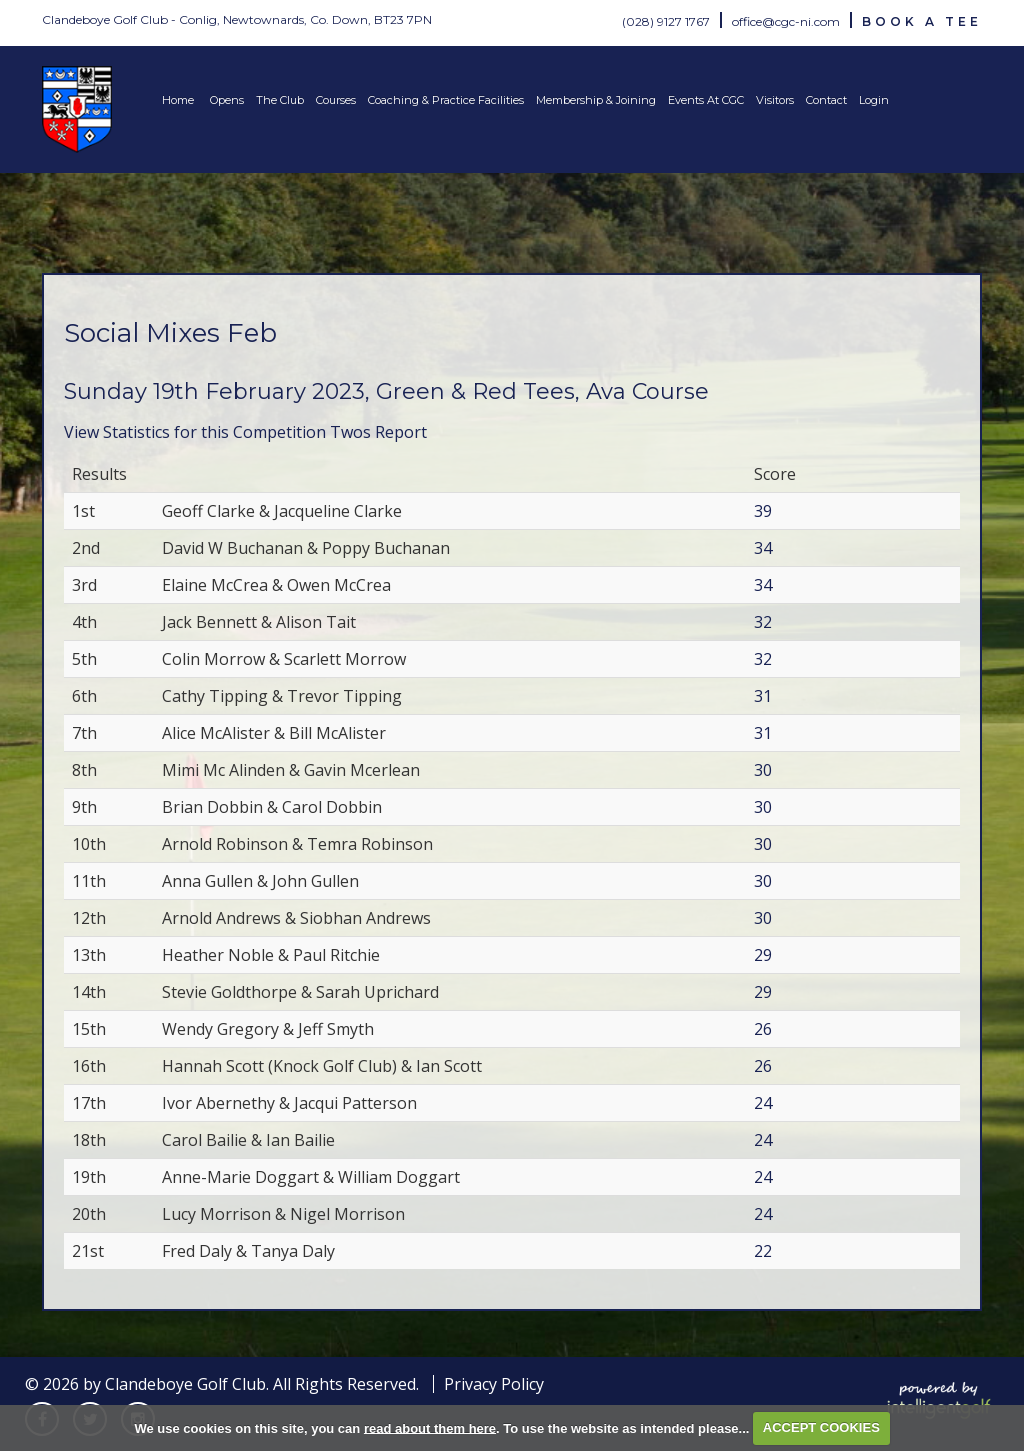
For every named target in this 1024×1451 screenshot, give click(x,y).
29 (763, 955)
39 (763, 511)
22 (763, 1251)
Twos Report (378, 432)
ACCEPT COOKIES (821, 1427)
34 (763, 548)
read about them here (430, 1427)
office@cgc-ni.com (786, 21)
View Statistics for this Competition (195, 432)
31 (763, 696)
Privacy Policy (494, 1384)
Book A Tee (922, 21)
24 (763, 1103)
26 (763, 1029)
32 (763, 622)
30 (763, 770)
